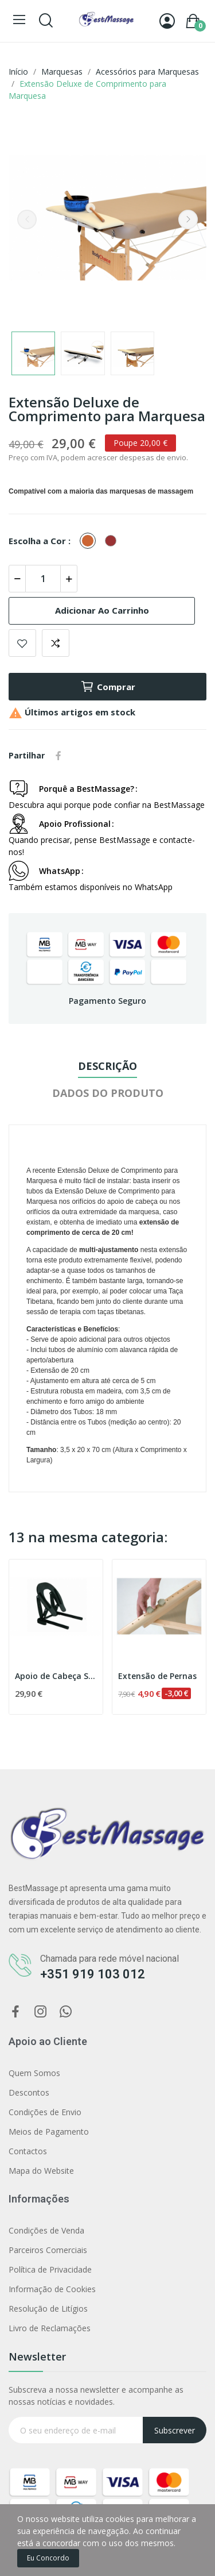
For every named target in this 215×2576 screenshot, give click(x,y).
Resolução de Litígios (48, 2308)
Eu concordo (48, 2558)
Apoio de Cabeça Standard (56, 1675)
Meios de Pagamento (49, 2131)
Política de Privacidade (50, 2269)
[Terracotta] (90, 541)
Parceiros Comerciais (48, 2249)
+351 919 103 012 (92, 1974)
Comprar (107, 687)
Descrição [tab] (107, 1066)
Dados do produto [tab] (107, 1093)
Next (188, 219)
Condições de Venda (46, 2230)
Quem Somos (34, 2072)
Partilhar (58, 755)
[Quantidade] (43, 578)
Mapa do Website (41, 2170)
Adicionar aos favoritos (22, 643)
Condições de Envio (45, 2112)
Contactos (28, 2151)
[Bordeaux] (113, 541)
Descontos (29, 2092)
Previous (27, 219)
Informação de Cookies (52, 2289)
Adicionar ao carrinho (102, 610)
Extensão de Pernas (157, 1675)
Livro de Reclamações (50, 2328)
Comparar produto (55, 643)
